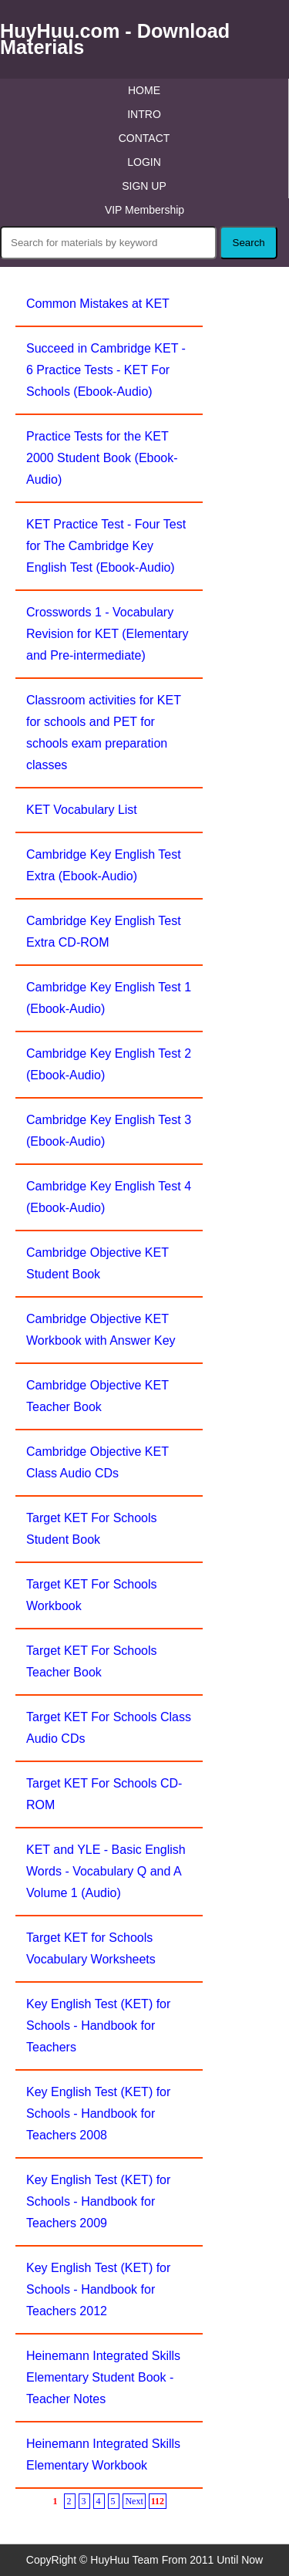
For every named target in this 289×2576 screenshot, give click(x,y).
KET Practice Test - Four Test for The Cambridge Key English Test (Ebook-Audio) (106, 546)
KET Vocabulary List (81, 809)
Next (134, 2501)
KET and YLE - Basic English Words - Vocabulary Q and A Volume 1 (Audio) (106, 1871)
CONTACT (144, 138)
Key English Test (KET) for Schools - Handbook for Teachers (98, 2025)
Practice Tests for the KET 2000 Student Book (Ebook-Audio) (102, 458)
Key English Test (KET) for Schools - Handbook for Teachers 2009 (98, 2201)
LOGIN (144, 162)
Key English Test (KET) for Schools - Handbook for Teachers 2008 (98, 2113)
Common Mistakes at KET (98, 303)
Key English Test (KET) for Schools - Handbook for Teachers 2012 (98, 2289)
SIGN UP (144, 186)
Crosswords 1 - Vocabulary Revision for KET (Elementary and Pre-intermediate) (107, 634)
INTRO (144, 114)
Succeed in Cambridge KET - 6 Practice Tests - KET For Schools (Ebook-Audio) (106, 370)
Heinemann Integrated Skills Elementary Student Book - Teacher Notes (103, 2377)
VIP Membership (144, 210)
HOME (144, 90)
